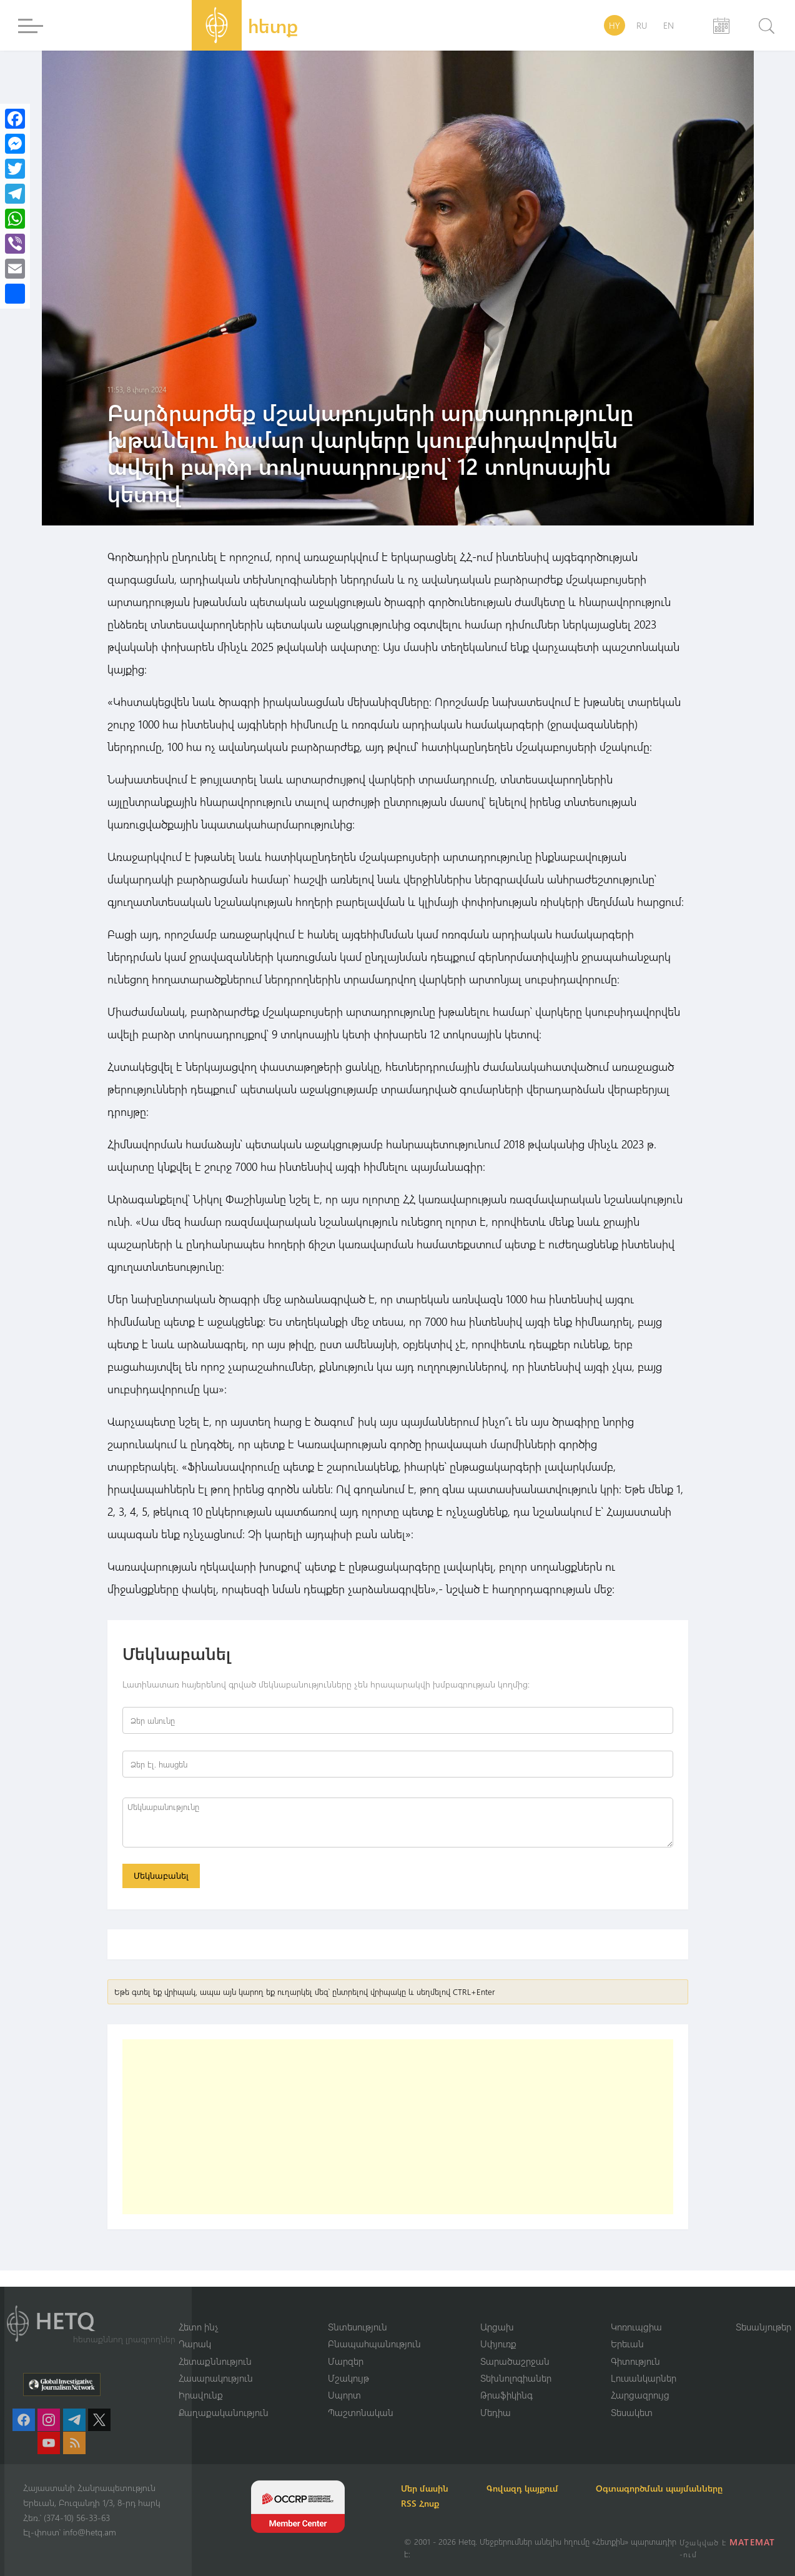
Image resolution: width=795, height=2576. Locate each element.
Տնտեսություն (357, 2326)
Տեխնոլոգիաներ (515, 2378)
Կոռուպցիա (636, 2326)
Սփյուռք (498, 2343)
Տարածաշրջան (515, 2360)
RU (641, 25)
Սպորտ (344, 2395)
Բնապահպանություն (374, 2343)
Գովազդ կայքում (527, 2488)
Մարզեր (345, 2360)
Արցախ (497, 2326)
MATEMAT (753, 2542)
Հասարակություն (216, 2378)
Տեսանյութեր (763, 2326)
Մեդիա (495, 2412)
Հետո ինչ (199, 2326)
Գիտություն (635, 2360)
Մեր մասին (428, 2488)
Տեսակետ (632, 2412)
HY (614, 25)
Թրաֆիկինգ (506, 2395)
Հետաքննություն (215, 2360)
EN (668, 25)
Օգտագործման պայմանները (666, 2488)
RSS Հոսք (423, 2503)
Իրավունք (201, 2395)
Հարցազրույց (640, 2395)
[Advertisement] (397, 2127)
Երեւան (627, 2343)
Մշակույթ (348, 2378)
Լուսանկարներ (643, 2378)
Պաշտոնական (360, 2412)
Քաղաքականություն (224, 2412)
